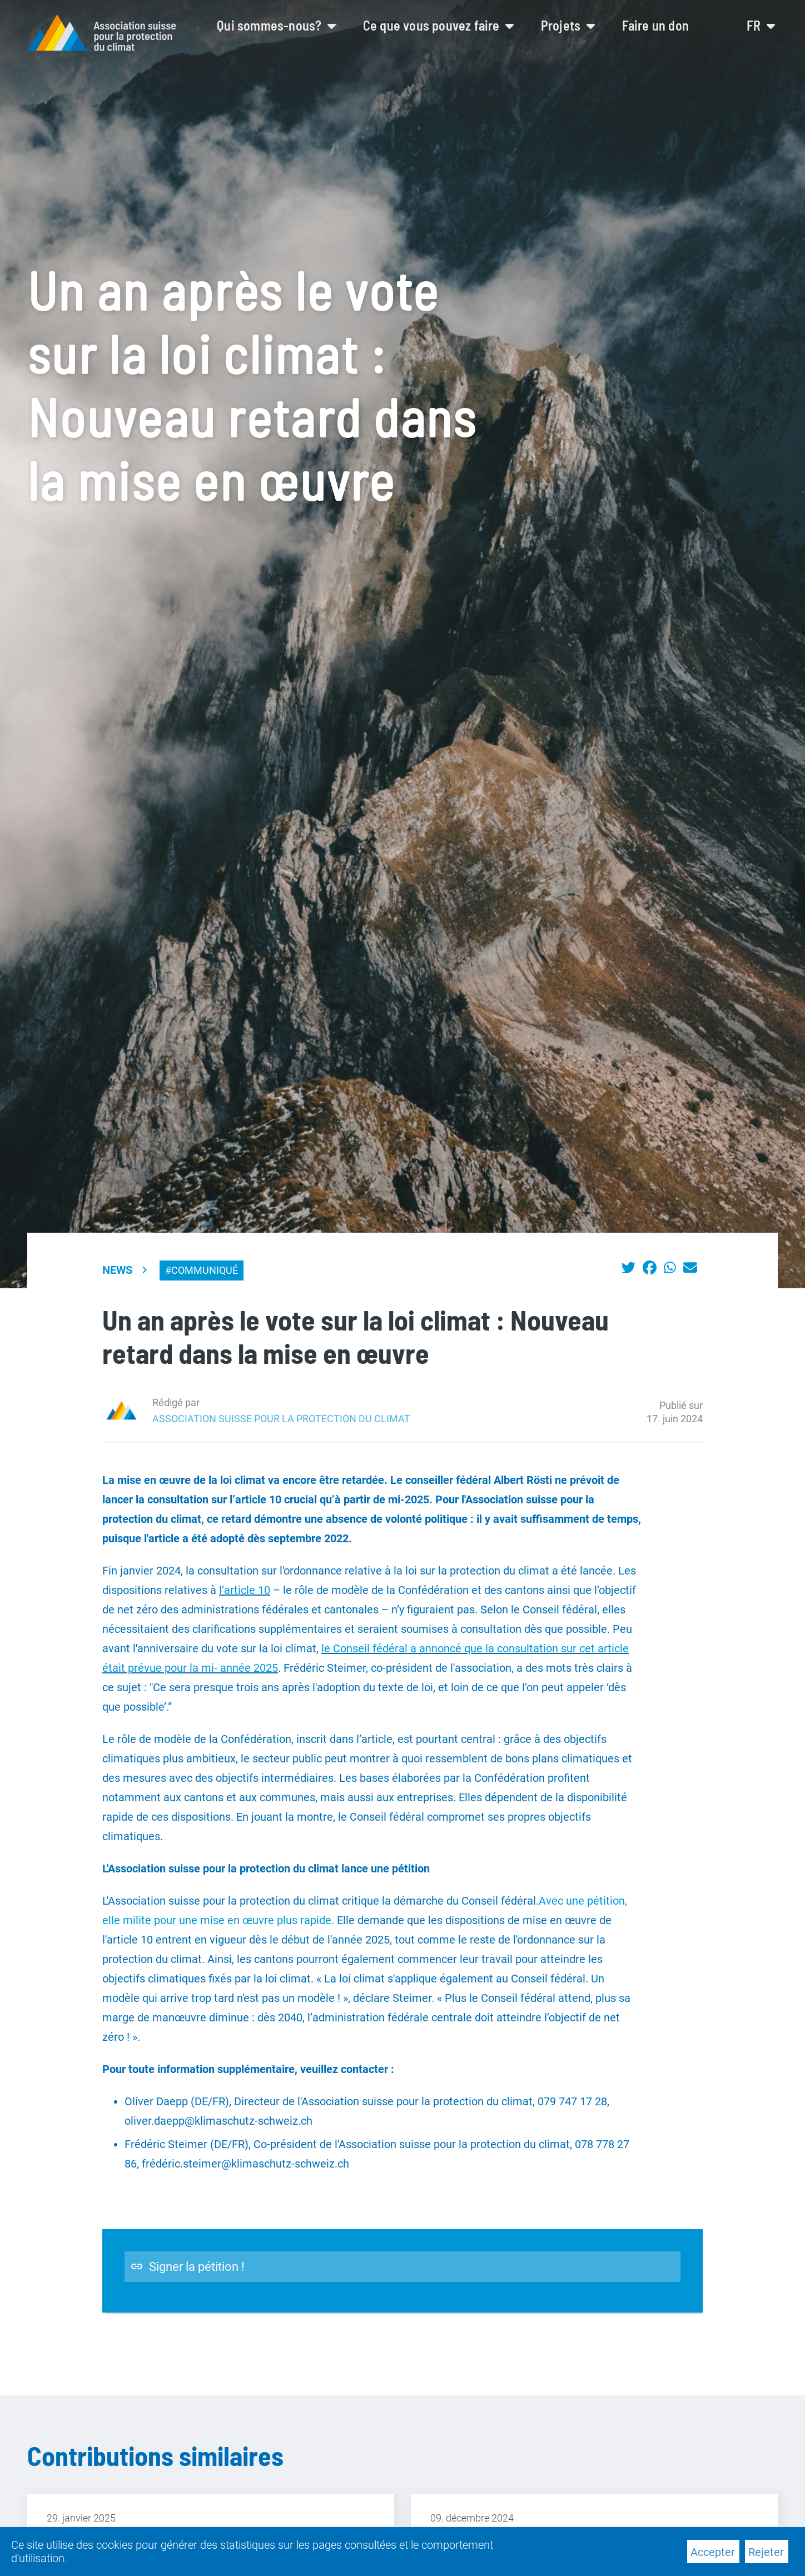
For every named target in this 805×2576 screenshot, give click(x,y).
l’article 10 (244, 1590)
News (117, 1270)
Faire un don (655, 25)
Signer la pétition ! (187, 2267)
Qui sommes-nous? (276, 25)
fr (761, 25)
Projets (568, 25)
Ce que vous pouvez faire (438, 25)
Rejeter (766, 2552)
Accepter (712, 2552)
